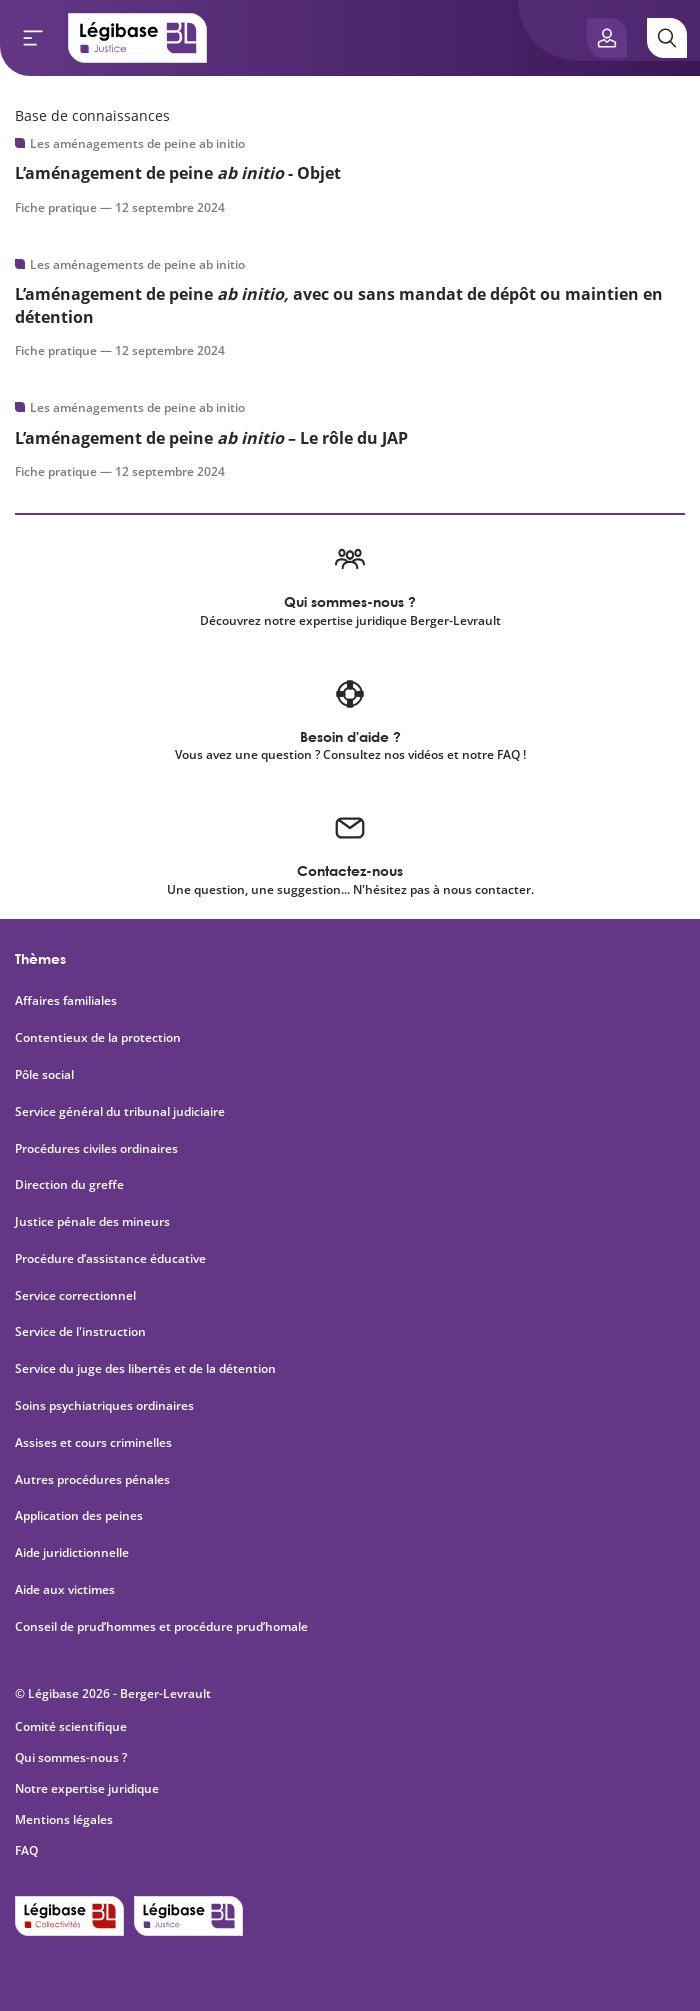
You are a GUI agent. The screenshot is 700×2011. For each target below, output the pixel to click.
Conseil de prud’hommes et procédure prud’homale (163, 1627)
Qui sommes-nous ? (71, 1757)
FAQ (26, 1850)
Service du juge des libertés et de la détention (145, 1369)
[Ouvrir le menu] (33, 38)
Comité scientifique (71, 1726)
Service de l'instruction (80, 1332)
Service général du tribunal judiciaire (120, 1112)
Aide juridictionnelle (72, 1553)
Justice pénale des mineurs (92, 1222)
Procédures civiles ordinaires (96, 1149)
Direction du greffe (69, 1185)
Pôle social (44, 1075)
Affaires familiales (66, 1001)
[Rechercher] (667, 38)
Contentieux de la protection (98, 1038)
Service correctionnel (75, 1296)
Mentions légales (64, 1819)
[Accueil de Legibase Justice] (138, 38)
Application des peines (79, 1516)
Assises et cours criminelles (93, 1443)
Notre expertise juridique (87, 1788)
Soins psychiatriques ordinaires (104, 1406)
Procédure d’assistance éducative (112, 1259)
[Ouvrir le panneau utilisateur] (607, 38)
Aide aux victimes (65, 1590)
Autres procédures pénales (92, 1480)
